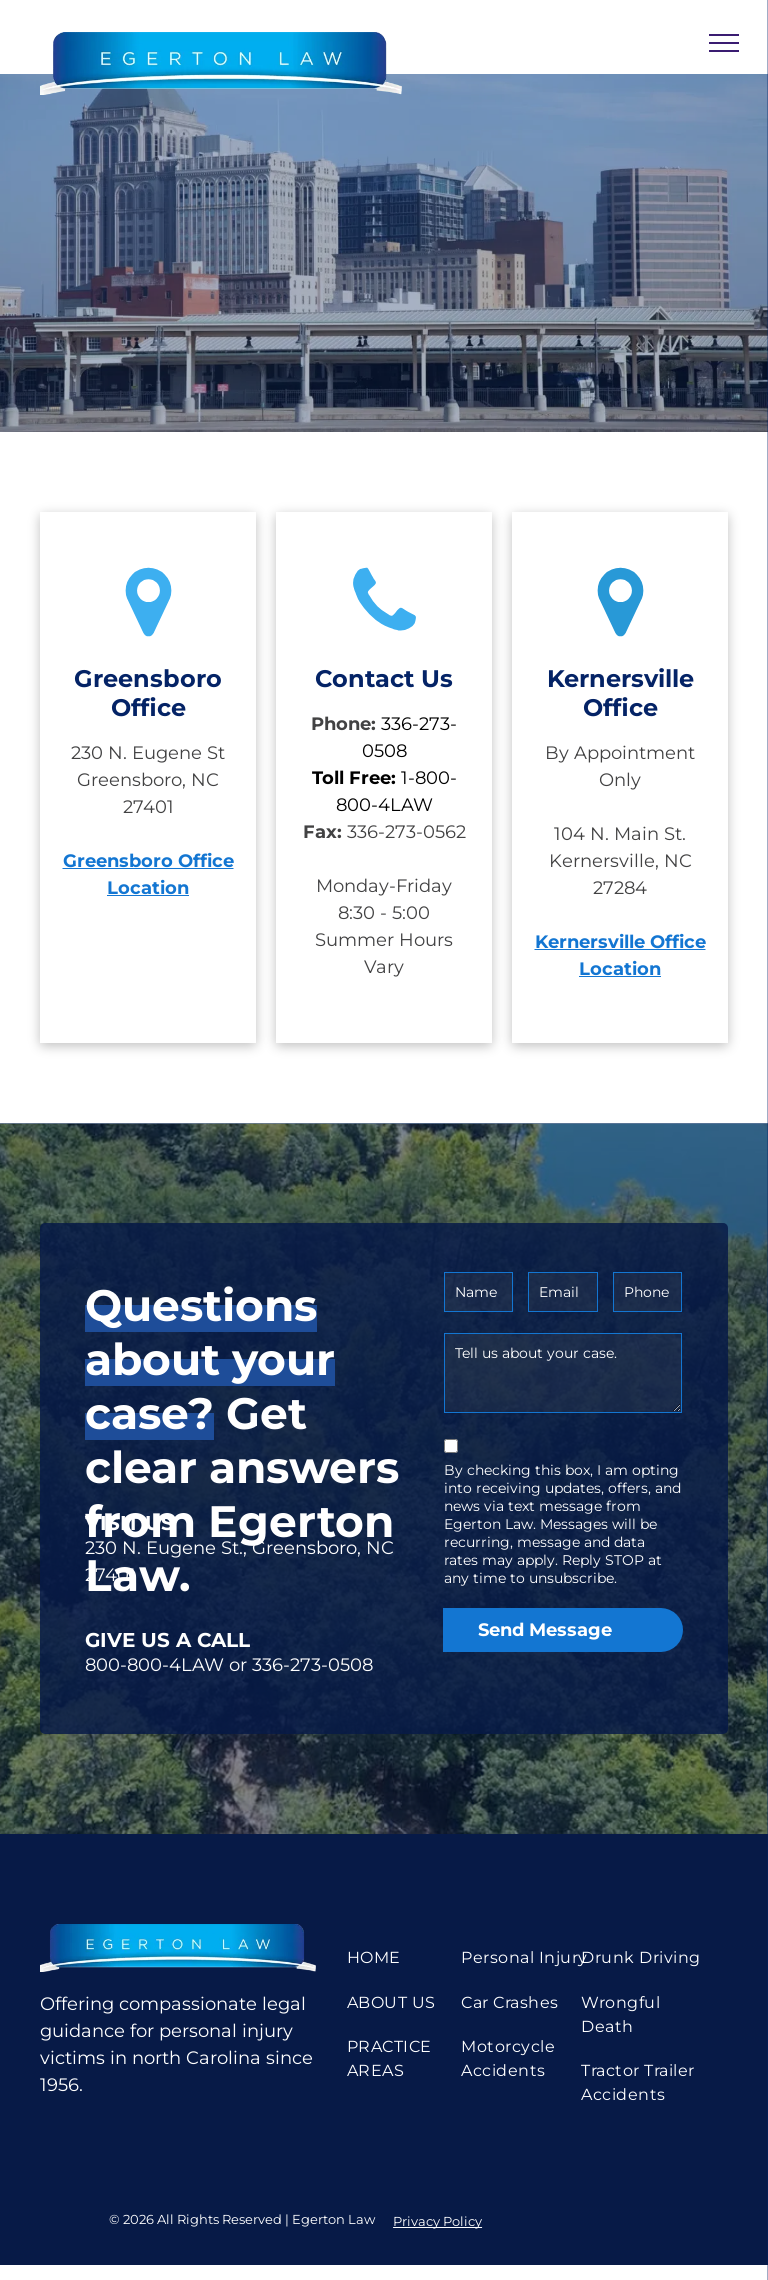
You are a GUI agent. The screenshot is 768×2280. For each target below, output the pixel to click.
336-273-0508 (312, 1665)
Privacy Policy (437, 2221)
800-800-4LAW (154, 1665)
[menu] (724, 43)
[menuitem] (413, 1958)
